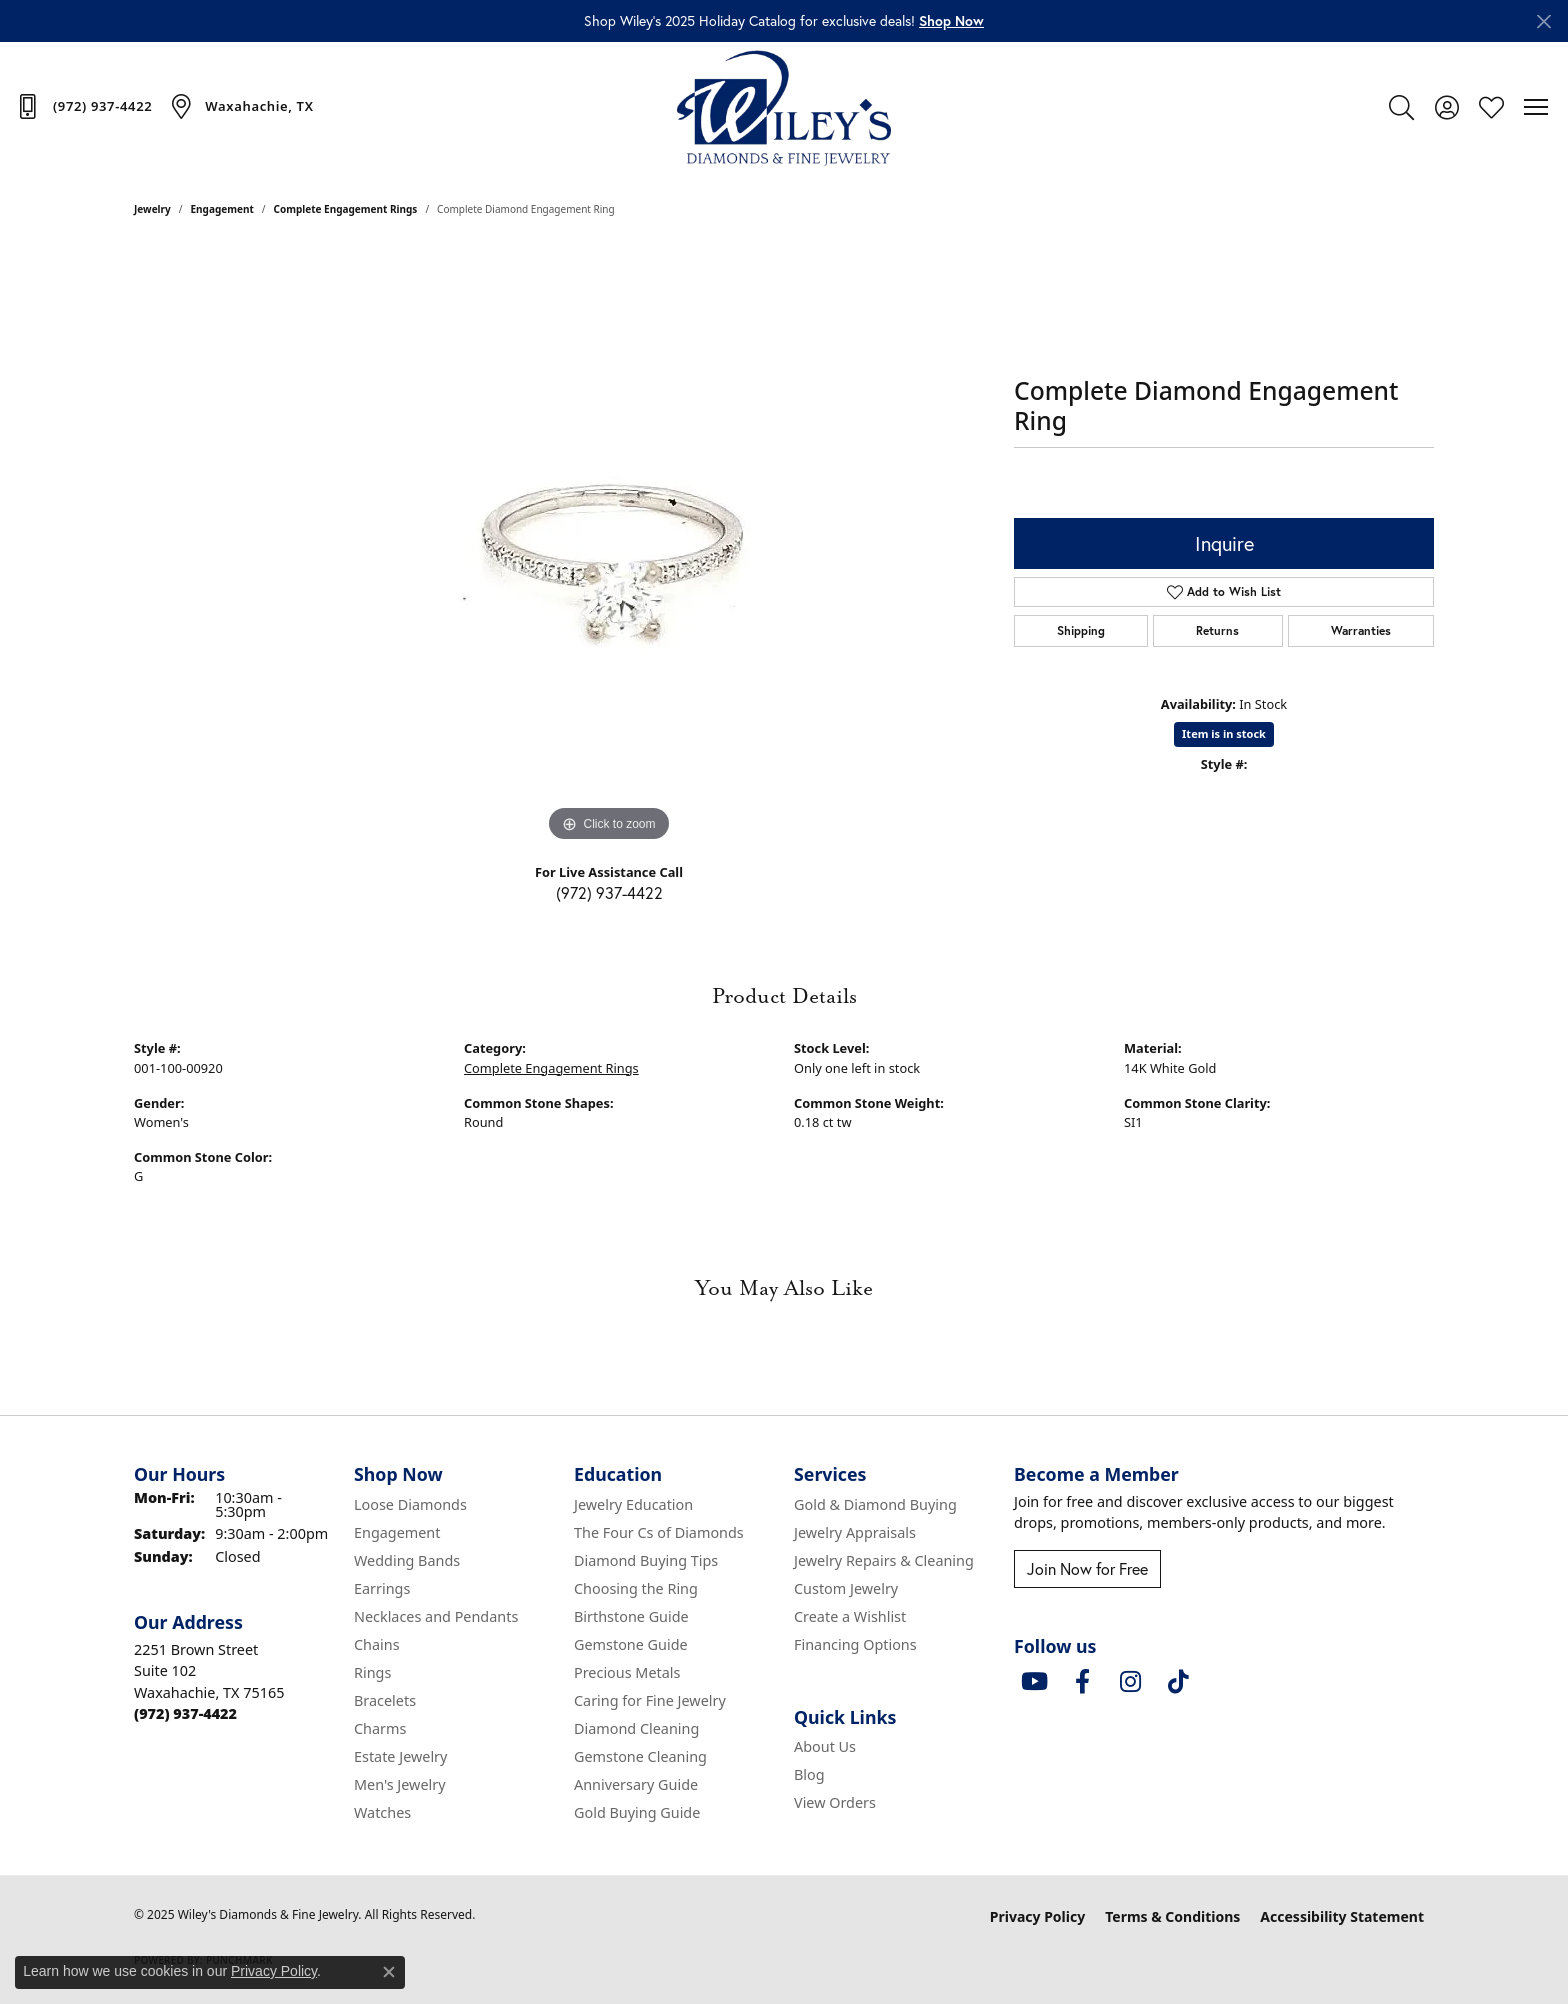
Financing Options (855, 1644)
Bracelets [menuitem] (385, 1700)
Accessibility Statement (1342, 1916)
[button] (951, 21)
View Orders (835, 1802)
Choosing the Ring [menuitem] (636, 1588)
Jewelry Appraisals (855, 1532)
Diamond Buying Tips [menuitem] (646, 1560)
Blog (809, 1774)
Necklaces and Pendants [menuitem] (436, 1616)
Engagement (222, 209)
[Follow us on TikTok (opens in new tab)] (1178, 1682)
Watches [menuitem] (382, 1812)
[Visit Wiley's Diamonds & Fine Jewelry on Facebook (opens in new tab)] (1082, 1682)
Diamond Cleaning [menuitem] (636, 1728)
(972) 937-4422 (609, 893)
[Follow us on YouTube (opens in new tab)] (1034, 1682)
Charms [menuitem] (380, 1728)
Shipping (1081, 630)
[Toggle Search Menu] (1401, 107)
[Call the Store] (185, 1713)
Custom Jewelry (846, 1588)
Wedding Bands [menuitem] (407, 1560)
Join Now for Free (1087, 1569)
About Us (825, 1746)
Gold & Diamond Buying (875, 1504)
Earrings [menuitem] (382, 1588)
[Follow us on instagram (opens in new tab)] (1130, 1682)
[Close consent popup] (389, 1972)
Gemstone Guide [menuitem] (631, 1644)
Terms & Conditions (1172, 1916)
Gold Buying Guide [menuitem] (637, 1812)
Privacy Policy (1037, 1916)
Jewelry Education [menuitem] (633, 1504)
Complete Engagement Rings (346, 209)
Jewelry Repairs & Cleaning (884, 1560)
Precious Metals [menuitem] (627, 1672)
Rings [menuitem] (372, 1672)
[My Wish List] (1491, 107)
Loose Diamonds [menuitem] (410, 1504)
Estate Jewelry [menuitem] (400, 1756)
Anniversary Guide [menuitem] (636, 1784)
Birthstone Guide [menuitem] (631, 1616)
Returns (1217, 630)
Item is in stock (1224, 733)
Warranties (1361, 630)
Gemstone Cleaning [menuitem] (640, 1756)
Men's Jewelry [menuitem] (400, 1784)
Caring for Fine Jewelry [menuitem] (650, 1700)
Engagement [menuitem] (397, 1532)
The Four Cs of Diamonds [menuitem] (659, 1532)
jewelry (152, 209)
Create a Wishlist (850, 1616)
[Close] (1543, 21)
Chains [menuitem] (377, 1644)
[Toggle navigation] (1536, 107)
